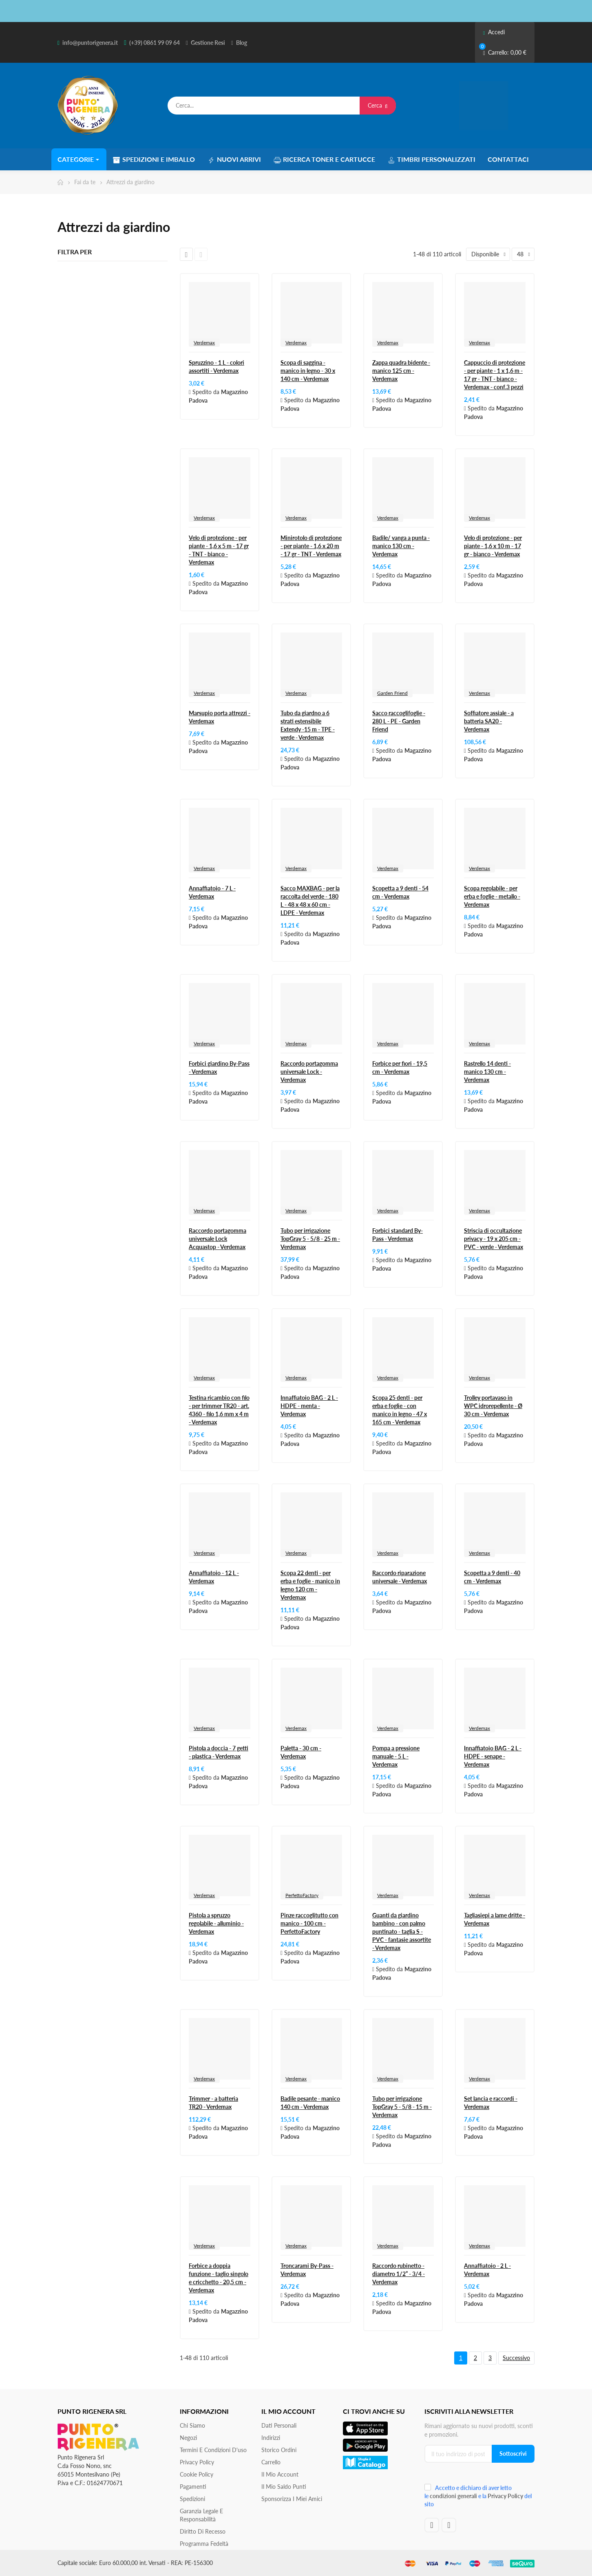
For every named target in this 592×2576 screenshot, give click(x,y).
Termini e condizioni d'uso (213, 2449)
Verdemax (204, 342)
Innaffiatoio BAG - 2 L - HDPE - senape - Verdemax (492, 1756)
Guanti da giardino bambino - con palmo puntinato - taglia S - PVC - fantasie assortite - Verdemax (401, 1931)
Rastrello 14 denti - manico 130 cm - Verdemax (487, 1071)
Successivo (516, 2357)
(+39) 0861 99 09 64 (154, 42)
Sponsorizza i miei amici (291, 2498)
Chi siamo (192, 2425)
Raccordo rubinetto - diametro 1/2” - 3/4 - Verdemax (398, 2273)
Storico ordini (278, 2449)
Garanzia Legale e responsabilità (201, 2515)
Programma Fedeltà (204, 2543)
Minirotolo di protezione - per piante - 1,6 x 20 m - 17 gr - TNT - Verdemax (311, 546)
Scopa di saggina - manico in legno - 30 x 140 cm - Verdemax (308, 370)
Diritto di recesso (202, 2531)
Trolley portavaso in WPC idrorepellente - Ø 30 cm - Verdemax (493, 1405)
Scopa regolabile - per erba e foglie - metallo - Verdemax (492, 896)
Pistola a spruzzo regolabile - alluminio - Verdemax (216, 1923)
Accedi (494, 32)
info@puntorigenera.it (90, 42)
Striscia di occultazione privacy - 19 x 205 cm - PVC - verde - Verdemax (493, 1238)
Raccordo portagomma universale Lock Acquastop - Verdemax (217, 1238)
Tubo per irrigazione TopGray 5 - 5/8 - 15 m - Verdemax (402, 2106)
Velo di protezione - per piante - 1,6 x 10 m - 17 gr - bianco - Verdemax (493, 546)
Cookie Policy (196, 2474)
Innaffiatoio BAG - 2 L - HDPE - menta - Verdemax (309, 1405)
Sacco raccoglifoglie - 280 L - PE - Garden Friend (398, 721)
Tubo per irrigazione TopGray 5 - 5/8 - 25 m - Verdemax (310, 1238)
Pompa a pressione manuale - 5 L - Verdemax (396, 1756)
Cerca (378, 105)
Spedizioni (192, 2498)
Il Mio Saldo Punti (283, 2486)
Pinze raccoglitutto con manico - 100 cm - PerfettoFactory (309, 1923)
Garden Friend (392, 693)
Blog (241, 42)
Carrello (271, 2462)
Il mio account (279, 2474)
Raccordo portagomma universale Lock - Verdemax (309, 1071)
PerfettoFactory (301, 1895)
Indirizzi (270, 2437)
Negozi (188, 2437)
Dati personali (278, 2425)
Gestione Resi (208, 42)
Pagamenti (193, 2486)
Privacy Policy (197, 2462)
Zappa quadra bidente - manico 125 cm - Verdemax (401, 370)
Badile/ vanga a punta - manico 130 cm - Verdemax (401, 546)
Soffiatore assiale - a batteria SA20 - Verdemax (489, 721)
